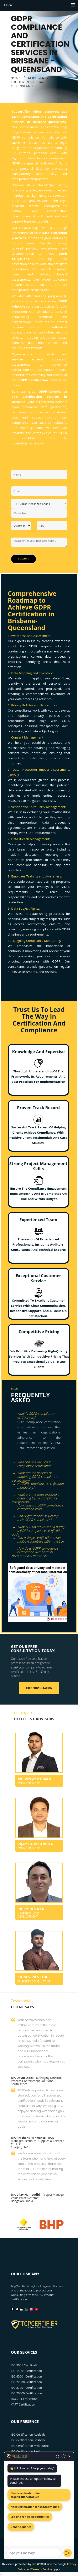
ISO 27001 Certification (26, 2388)
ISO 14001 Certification (26, 2371)
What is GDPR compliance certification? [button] (33, 1414)
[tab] (39, 1414)
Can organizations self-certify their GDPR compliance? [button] (35, 1516)
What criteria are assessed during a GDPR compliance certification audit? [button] (39, 1527)
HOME (16, 78)
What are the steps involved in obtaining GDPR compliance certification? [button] (36, 1495)
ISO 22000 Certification (26, 2382)
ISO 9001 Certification (25, 2365)
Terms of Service (41, 2569)
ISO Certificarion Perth (26, 2451)
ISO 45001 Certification (26, 2376)
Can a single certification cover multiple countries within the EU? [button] (38, 1538)
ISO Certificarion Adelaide (28, 2434)
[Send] (67, 2553)
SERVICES (36, 78)
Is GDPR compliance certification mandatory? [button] (38, 1484)
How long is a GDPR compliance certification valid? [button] (37, 1506)
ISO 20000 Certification (26, 2393)
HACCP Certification (24, 2399)
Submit (23, 559)
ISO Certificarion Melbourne (30, 2446)
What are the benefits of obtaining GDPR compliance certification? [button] (35, 1473)
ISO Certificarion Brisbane (28, 2440)
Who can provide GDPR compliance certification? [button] (32, 1462)
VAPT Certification (23, 2404)
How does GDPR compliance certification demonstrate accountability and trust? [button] (35, 1549)
